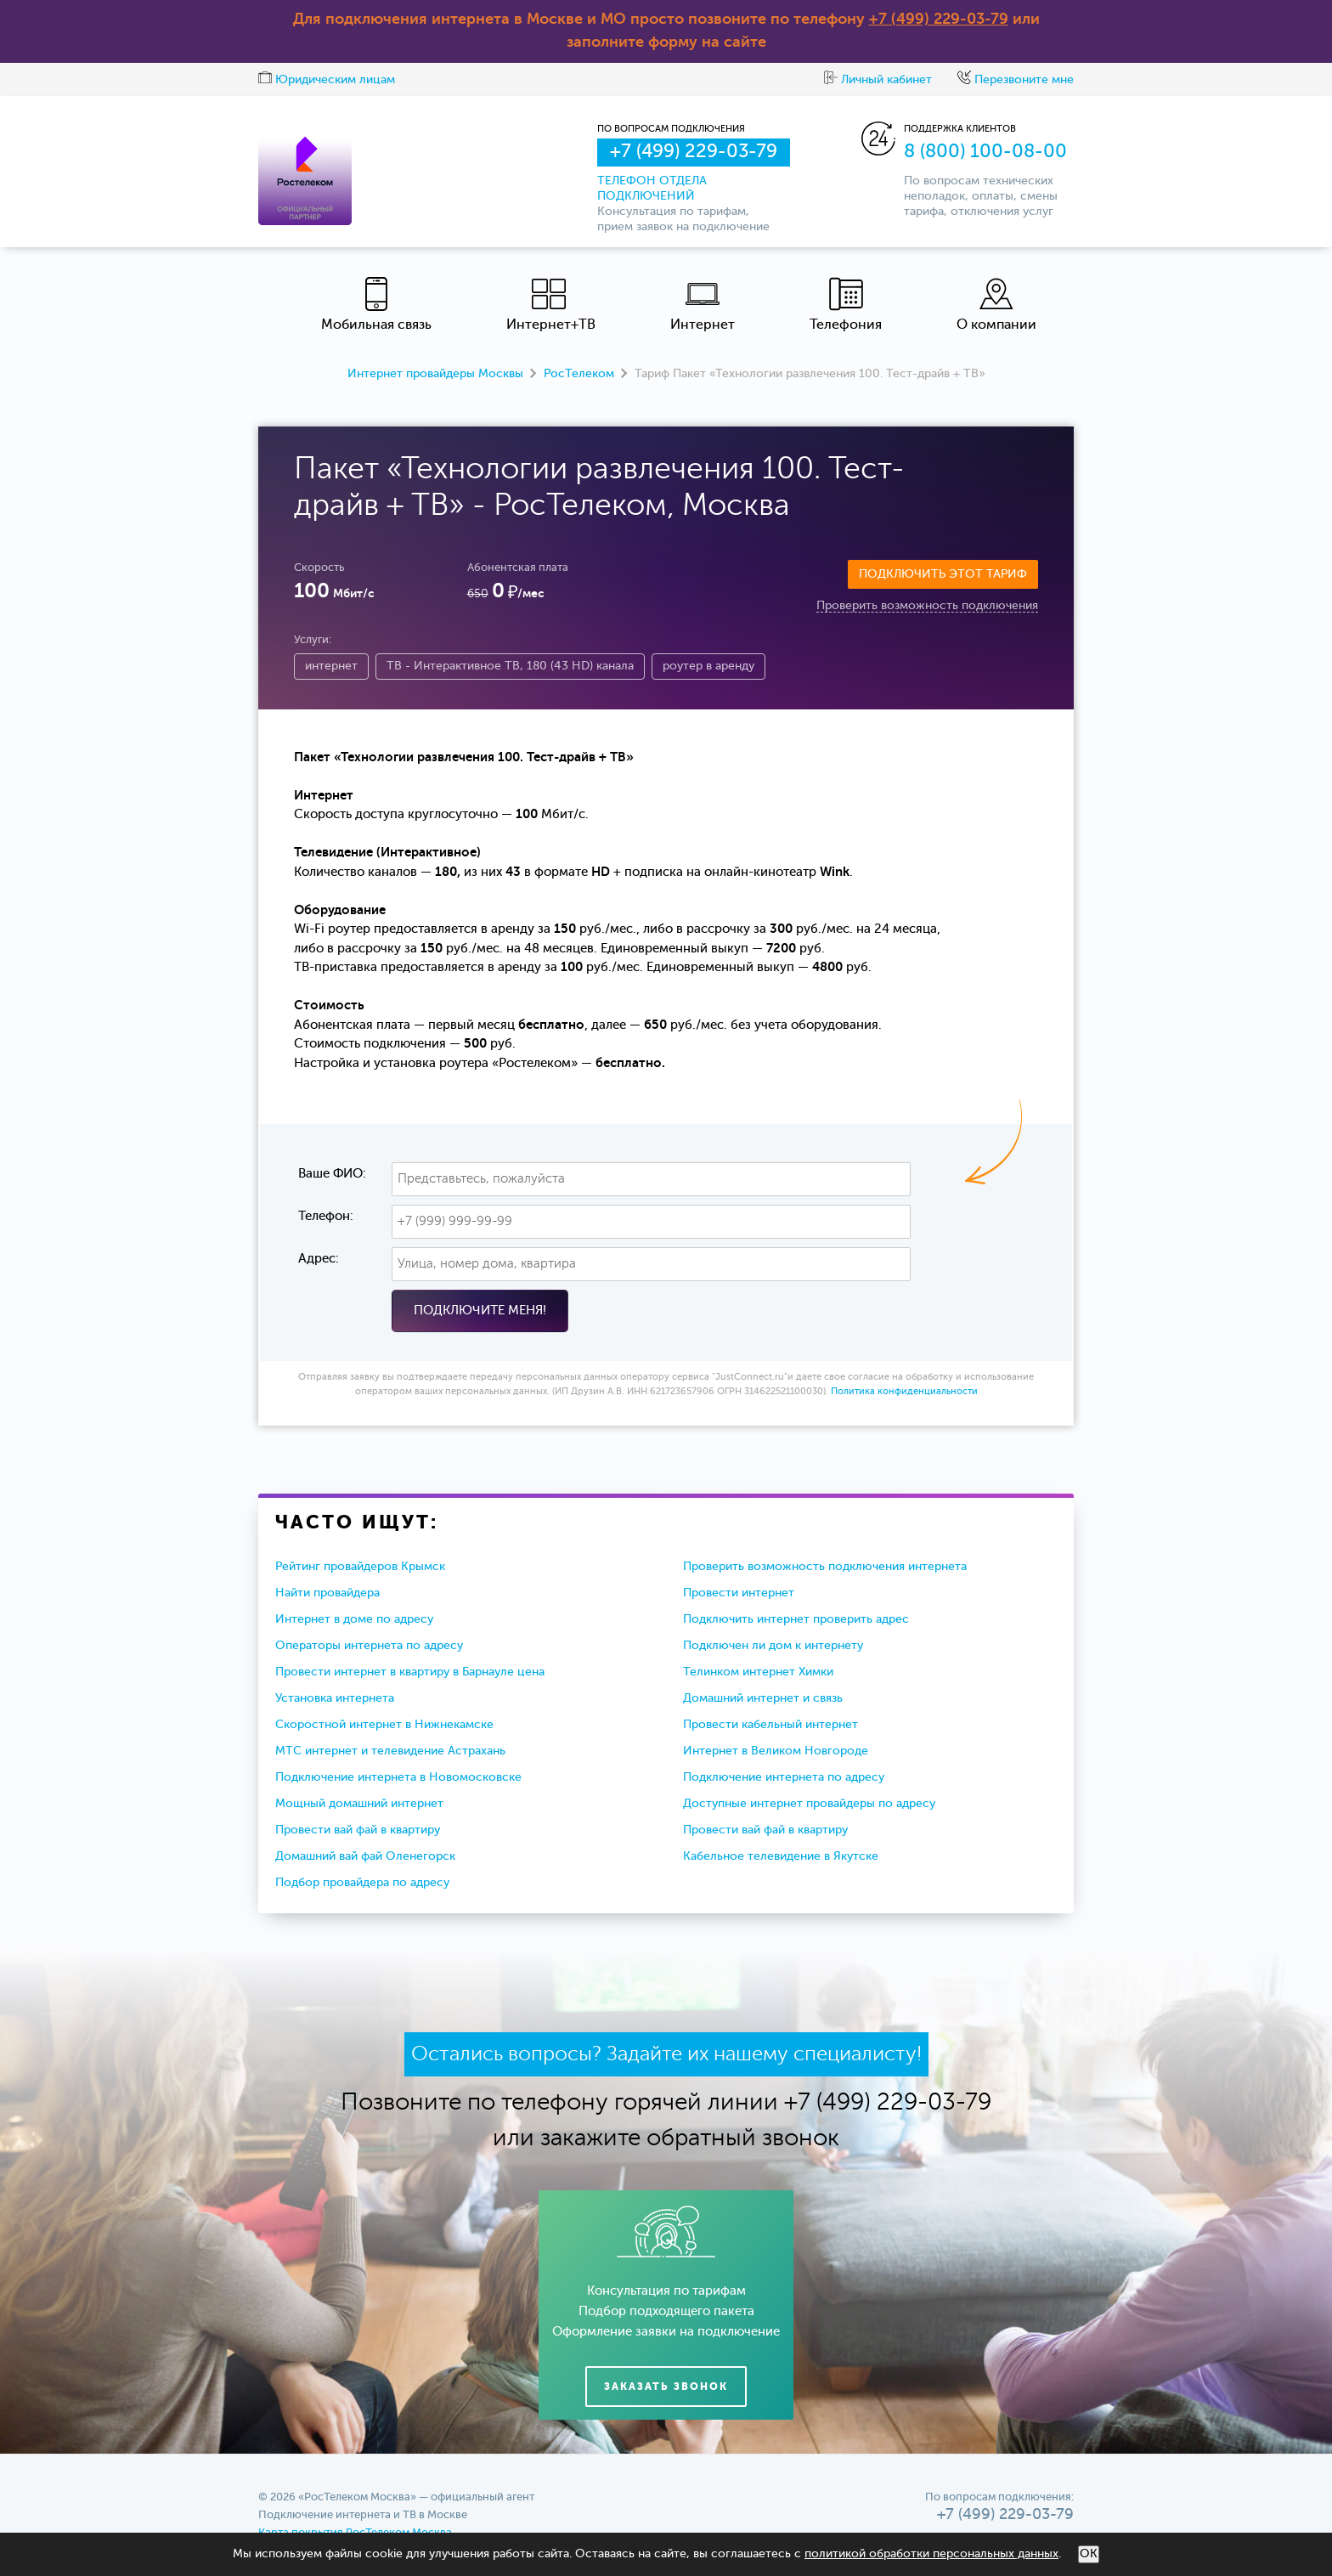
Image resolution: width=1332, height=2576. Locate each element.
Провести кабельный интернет (770, 1725)
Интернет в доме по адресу (354, 1619)
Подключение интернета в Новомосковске (398, 1777)
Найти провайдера (327, 1593)
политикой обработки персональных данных (931, 2554)
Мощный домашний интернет (359, 1804)
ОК (1089, 2554)
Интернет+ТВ (550, 304)
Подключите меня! (480, 1310)
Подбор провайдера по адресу (362, 1883)
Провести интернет (738, 1593)
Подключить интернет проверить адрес (796, 1619)
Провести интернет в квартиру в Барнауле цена (410, 1672)
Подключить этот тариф (943, 574)
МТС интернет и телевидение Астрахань (390, 1751)
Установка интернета (334, 1698)
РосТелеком (579, 374)
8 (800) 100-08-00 (985, 152)
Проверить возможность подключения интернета (825, 1567)
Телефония (846, 304)
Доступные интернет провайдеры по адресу (809, 1804)
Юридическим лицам (326, 80)
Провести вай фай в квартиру (357, 1830)
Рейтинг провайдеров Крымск (360, 1567)
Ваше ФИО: (332, 1173)
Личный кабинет (878, 80)
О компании (996, 304)
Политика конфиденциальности (904, 1392)
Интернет (702, 304)
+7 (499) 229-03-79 (938, 19)
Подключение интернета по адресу (783, 1777)
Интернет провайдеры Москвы (435, 374)
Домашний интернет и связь (763, 1698)
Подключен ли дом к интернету (773, 1646)
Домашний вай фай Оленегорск (365, 1856)
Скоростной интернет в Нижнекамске (384, 1725)
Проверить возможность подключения (927, 606)
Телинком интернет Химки (758, 1672)
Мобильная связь (376, 304)
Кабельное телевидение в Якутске (780, 1856)
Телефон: (325, 1216)
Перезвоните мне (1015, 80)
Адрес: (318, 1258)
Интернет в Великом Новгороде (775, 1751)
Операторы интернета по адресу (369, 1646)
